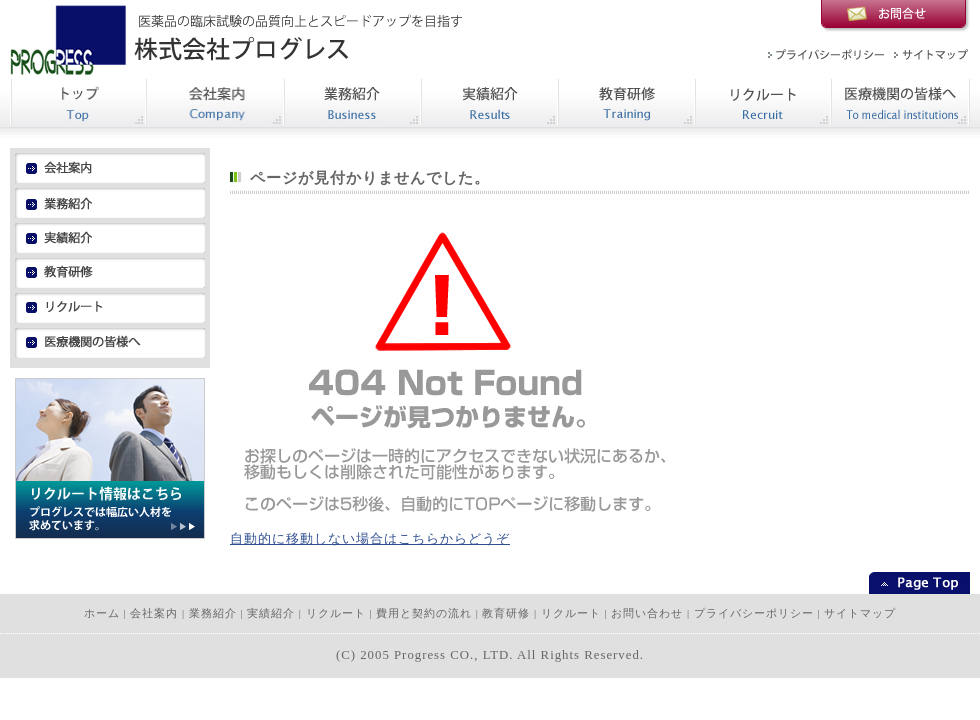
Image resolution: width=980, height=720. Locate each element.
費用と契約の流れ (424, 613)
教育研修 (506, 613)
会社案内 (154, 613)
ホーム (102, 613)
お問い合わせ (647, 613)
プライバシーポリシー (754, 613)
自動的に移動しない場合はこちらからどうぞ (370, 539)
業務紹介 (213, 613)
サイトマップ (860, 613)
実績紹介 (271, 613)
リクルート (336, 613)
